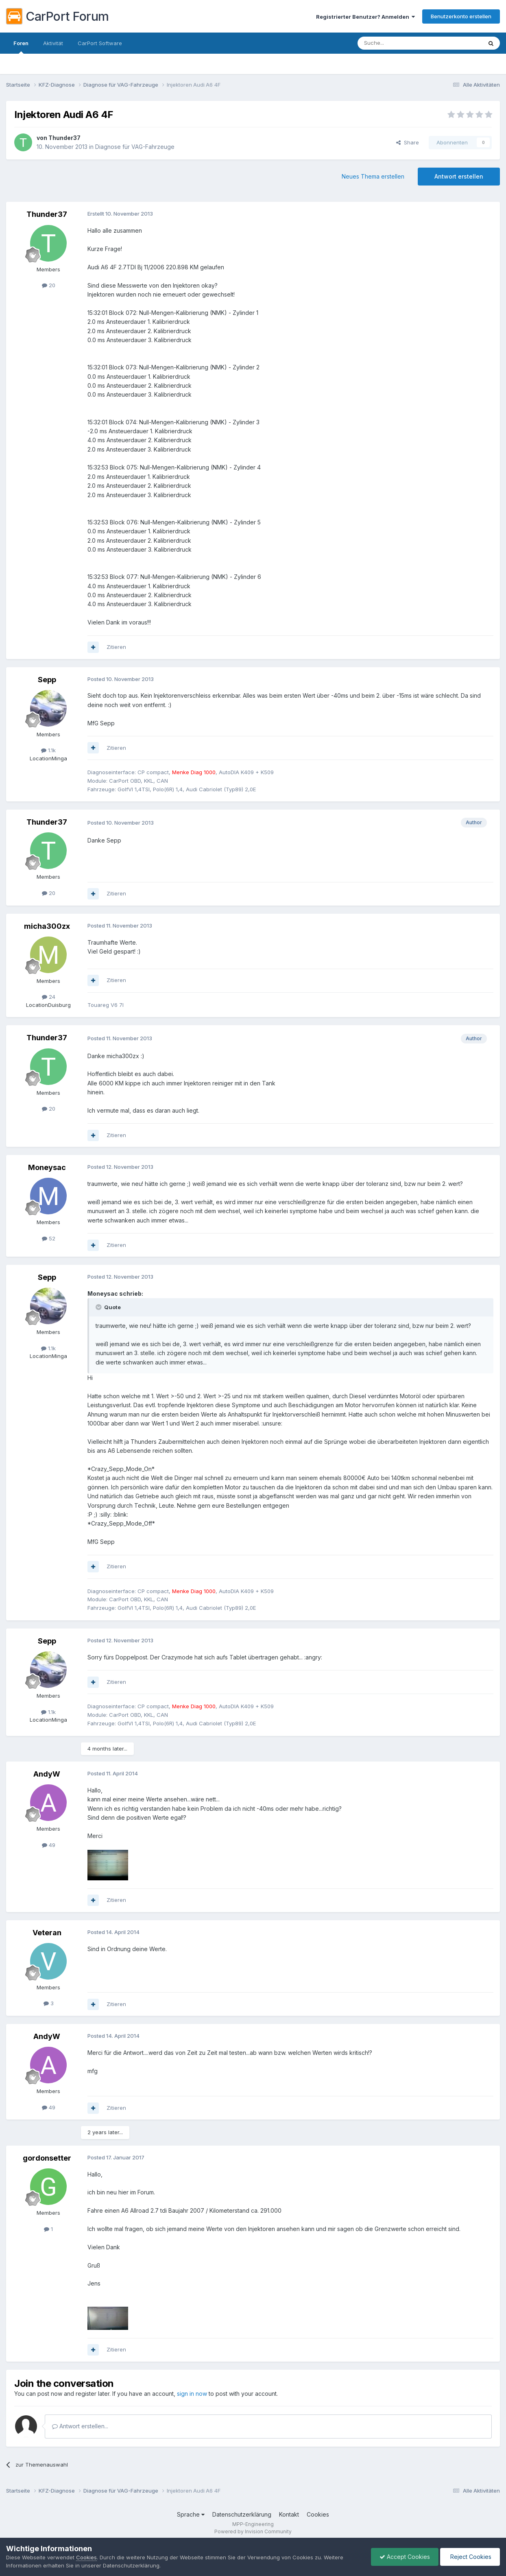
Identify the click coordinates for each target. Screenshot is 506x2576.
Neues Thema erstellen (373, 176)
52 (48, 1238)
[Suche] (399, 43)
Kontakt (289, 2514)
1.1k (48, 750)
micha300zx (47, 926)
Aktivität (53, 43)
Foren (20, 47)
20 (48, 285)
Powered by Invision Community (253, 2531)
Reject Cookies (470, 2556)
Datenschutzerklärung (241, 2514)
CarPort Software (100, 43)
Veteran (47, 1932)
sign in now (192, 2393)
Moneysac (47, 1167)
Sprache (191, 2514)
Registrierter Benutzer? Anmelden (365, 16)
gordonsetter (47, 2158)
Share (407, 142)
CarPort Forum (57, 16)
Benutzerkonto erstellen (461, 16)
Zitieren (116, 647)
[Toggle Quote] (99, 1307)
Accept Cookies (405, 2556)
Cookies (318, 2514)
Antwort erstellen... (80, 2426)
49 (48, 1845)
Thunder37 (64, 137)
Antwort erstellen (458, 176)
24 (48, 996)
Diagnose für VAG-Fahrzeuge (134, 146)
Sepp (47, 679)
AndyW (46, 1774)
